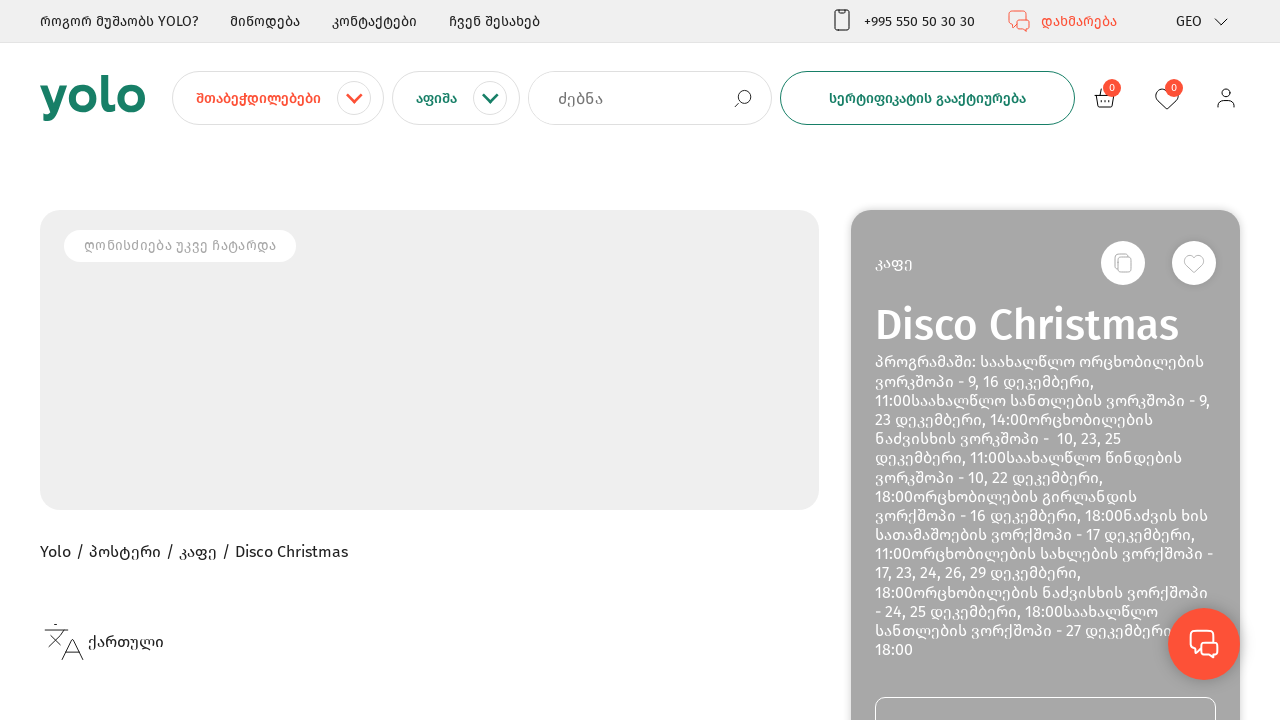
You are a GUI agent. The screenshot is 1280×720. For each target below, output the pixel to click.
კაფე (894, 262)
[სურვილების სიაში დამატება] (1194, 263)
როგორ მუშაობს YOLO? (119, 21)
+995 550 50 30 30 (902, 21)
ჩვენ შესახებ (494, 21)
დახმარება (1062, 21)
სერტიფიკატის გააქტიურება (927, 98)
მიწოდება (265, 21)
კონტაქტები (374, 21)
